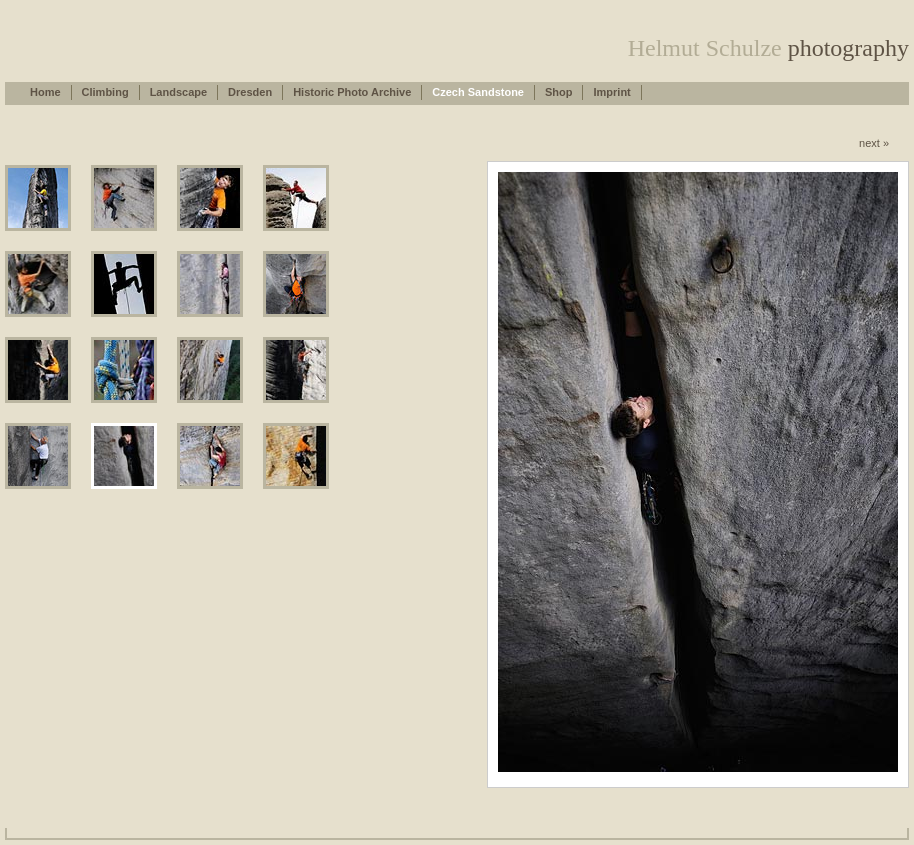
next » (874, 143)
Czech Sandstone (478, 92)
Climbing (105, 92)
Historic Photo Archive (352, 92)
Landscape (178, 92)
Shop (559, 92)
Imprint (611, 92)
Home (45, 92)
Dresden (250, 92)
